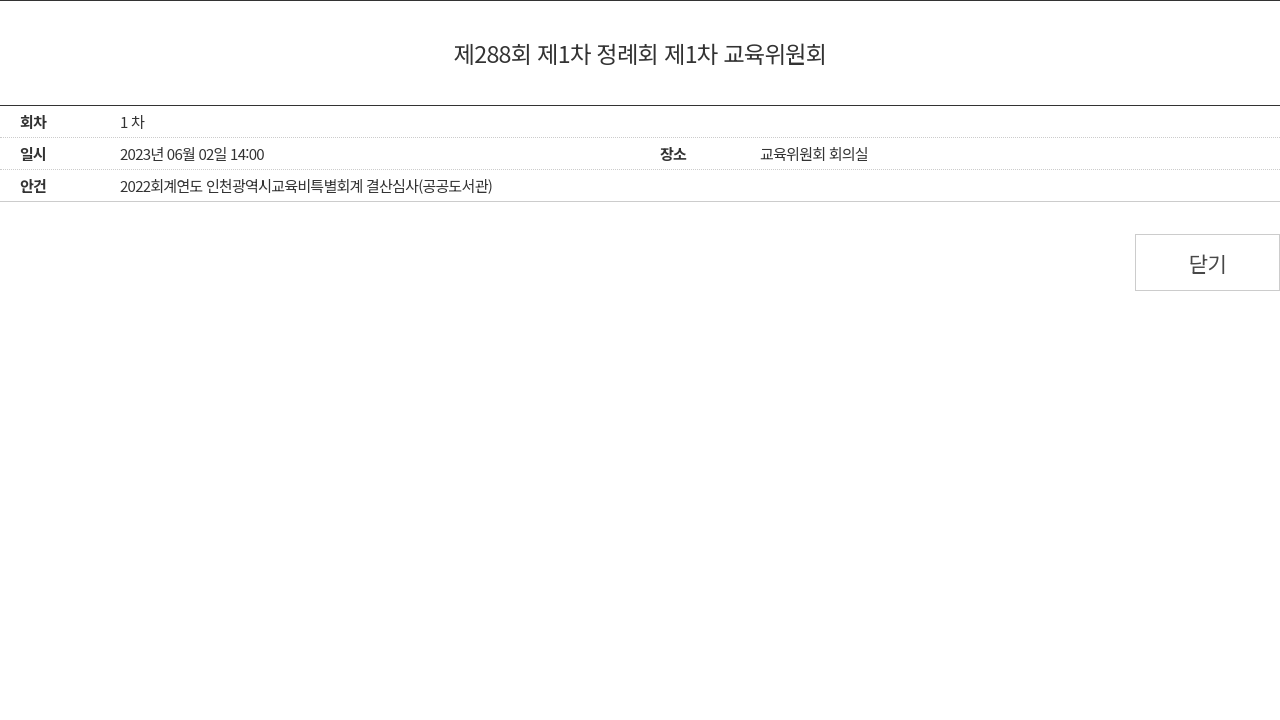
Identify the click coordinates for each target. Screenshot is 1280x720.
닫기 (1208, 263)
